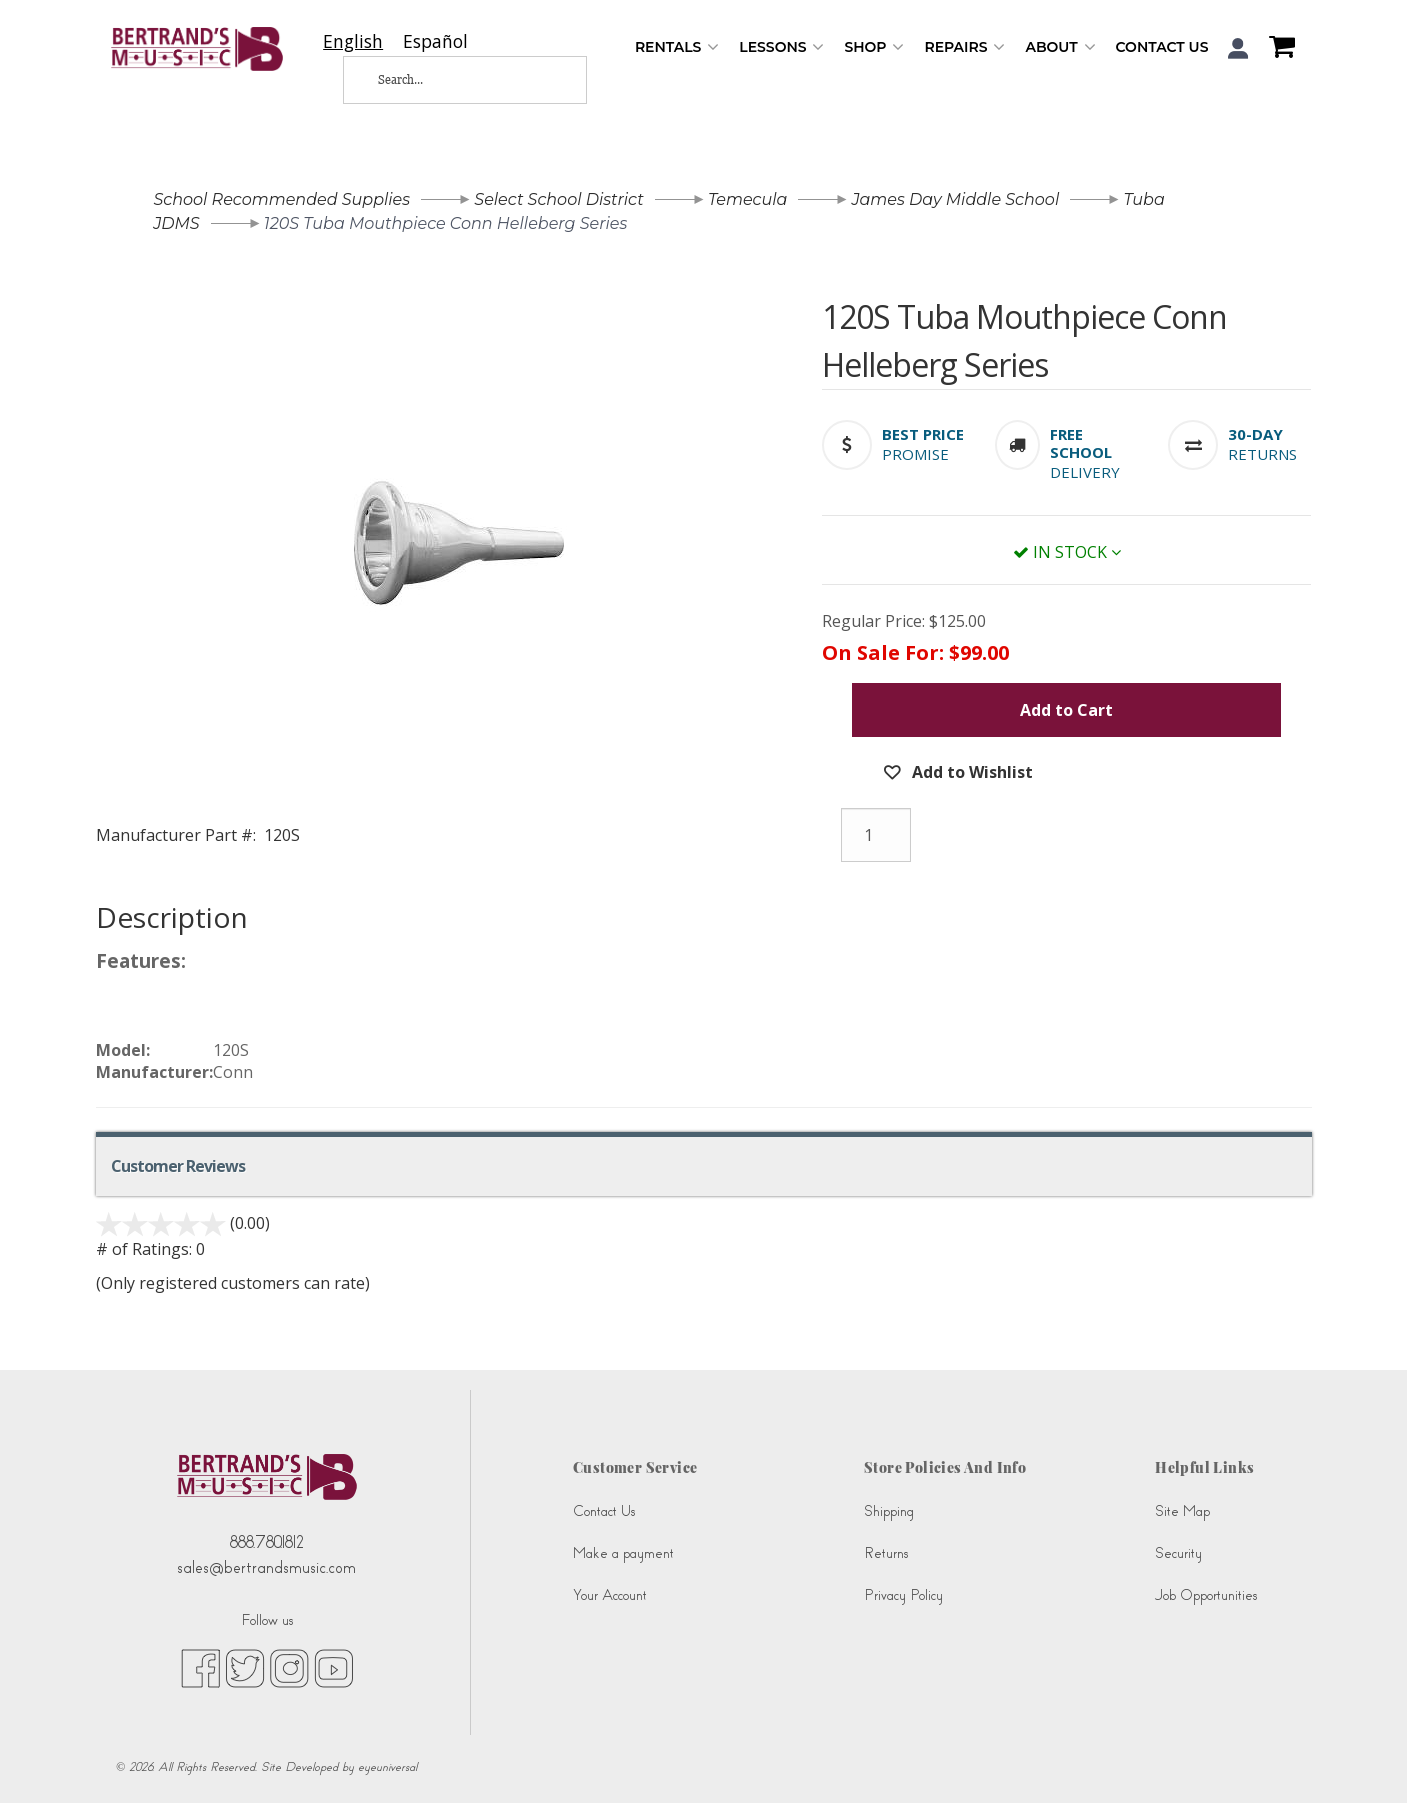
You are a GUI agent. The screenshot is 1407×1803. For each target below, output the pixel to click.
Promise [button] (915, 454)
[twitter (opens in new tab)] (245, 1667)
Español (435, 41)
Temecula (748, 199)
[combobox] (353, 41)
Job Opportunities (1206, 1595)
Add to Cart (1066, 710)
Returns (886, 1553)
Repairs (964, 47)
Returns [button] (1262, 454)
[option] (435, 41)
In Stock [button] (1067, 552)
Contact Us (1162, 47)
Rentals (677, 47)
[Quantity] (876, 835)
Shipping (889, 1511)
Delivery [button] (1085, 472)
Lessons (781, 47)
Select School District (558, 199)
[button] (1238, 48)
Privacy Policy (903, 1595)
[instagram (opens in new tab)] (289, 1667)
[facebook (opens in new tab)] (200, 1667)
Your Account (610, 1595)
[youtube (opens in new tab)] (333, 1667)
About (1060, 47)
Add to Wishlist (970, 772)
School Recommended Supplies (282, 199)
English (353, 41)
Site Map (1182, 1511)
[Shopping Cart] (1277, 49)
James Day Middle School (956, 199)
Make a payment (623, 1553)
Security (1178, 1553)
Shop (874, 47)
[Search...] (449, 80)
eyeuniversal (387, 1767)
